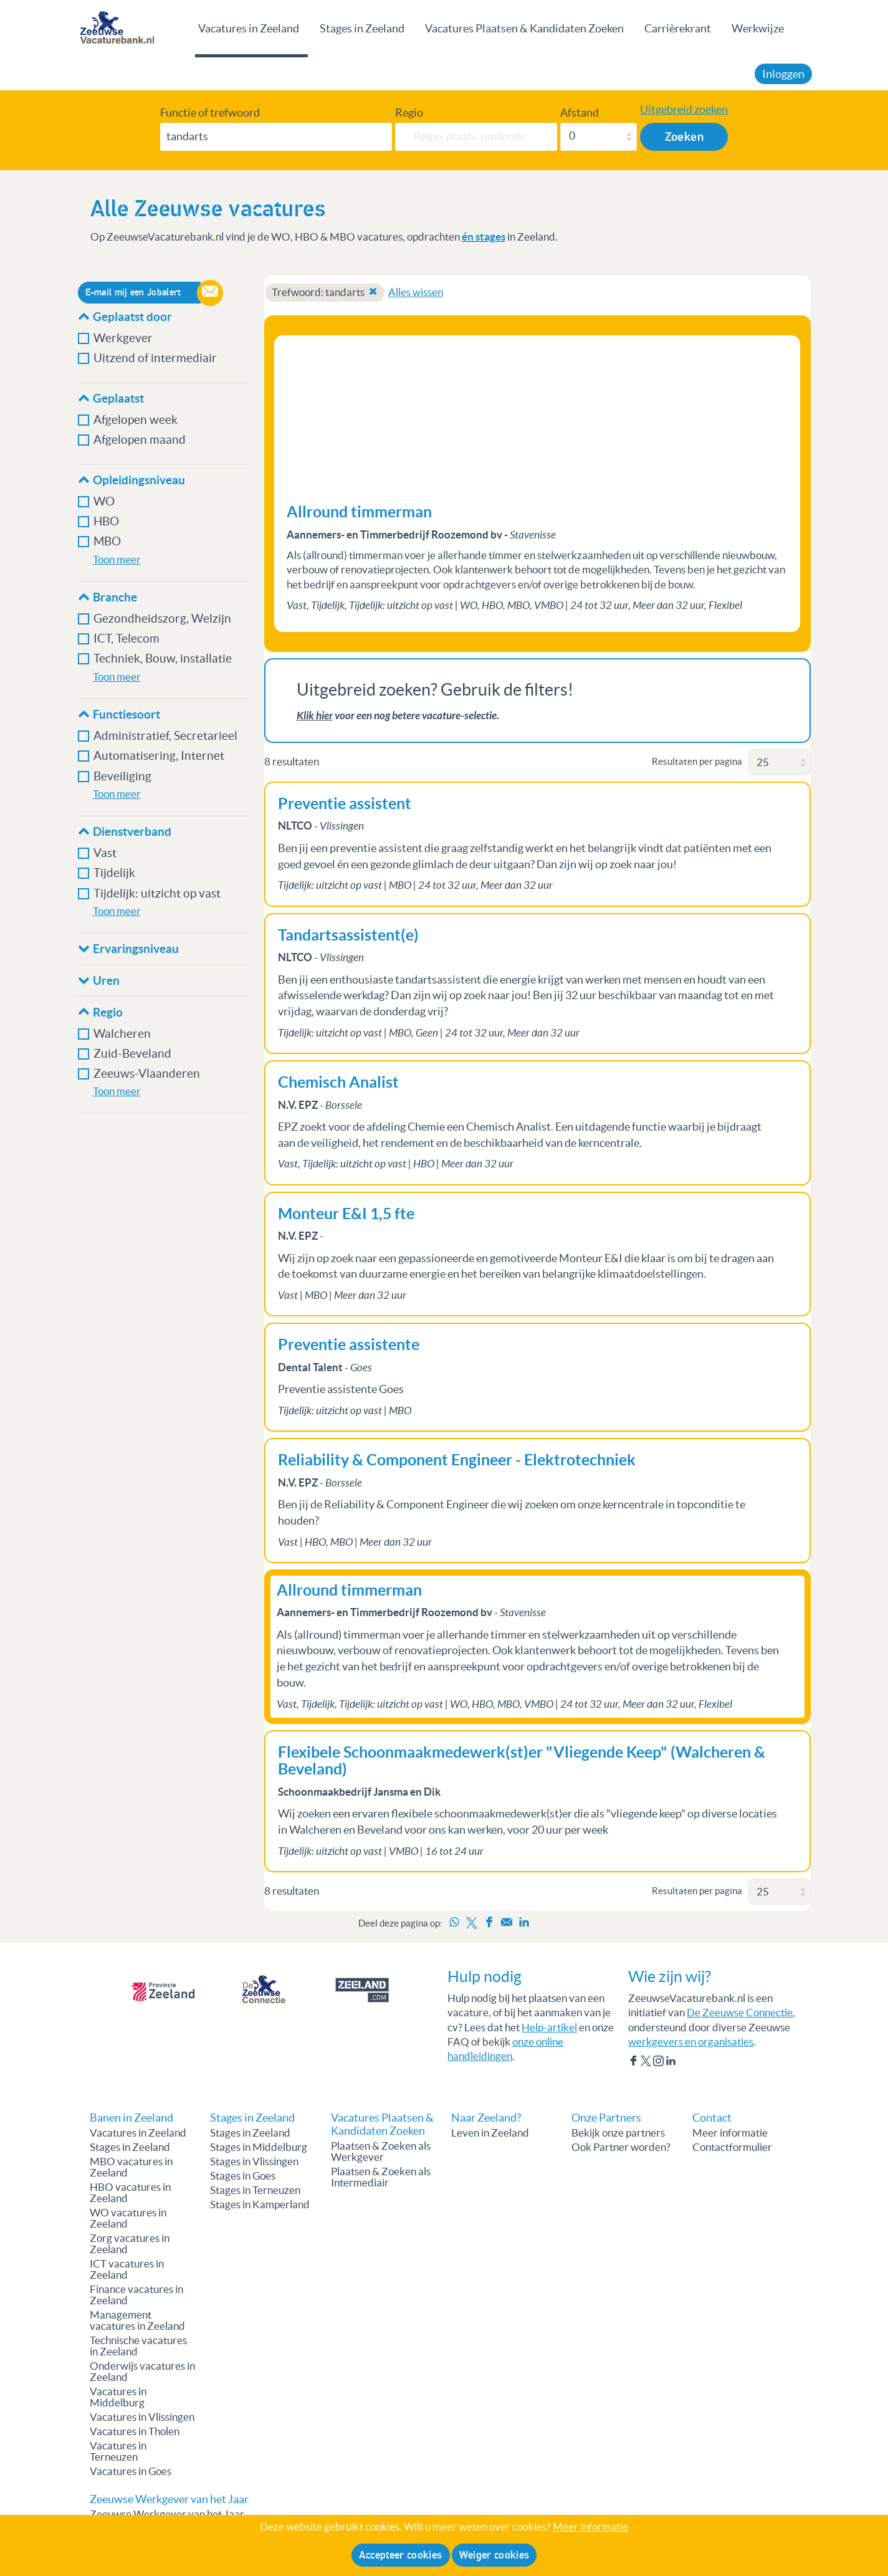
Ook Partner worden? (621, 2147)
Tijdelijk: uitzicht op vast (157, 893)
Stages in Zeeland (362, 28)
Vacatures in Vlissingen (142, 2417)
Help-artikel (549, 2027)
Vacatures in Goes (130, 2471)
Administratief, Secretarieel (165, 735)
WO (104, 501)
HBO (106, 521)
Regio (409, 113)
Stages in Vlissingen (254, 2161)
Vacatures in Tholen (134, 2431)
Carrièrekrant (677, 28)
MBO (107, 541)
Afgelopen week (135, 419)
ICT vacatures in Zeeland (127, 2269)
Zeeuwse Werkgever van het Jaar (167, 2514)
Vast (105, 852)
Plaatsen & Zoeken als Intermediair (381, 2177)
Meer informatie (730, 2132)
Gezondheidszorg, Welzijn (162, 618)
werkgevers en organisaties (690, 2041)
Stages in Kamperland (260, 2204)
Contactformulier (732, 2147)
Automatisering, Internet (158, 755)
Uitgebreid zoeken (684, 109)
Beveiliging (122, 776)
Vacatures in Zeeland (248, 28)
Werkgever (123, 338)
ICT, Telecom (126, 638)
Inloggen (783, 73)
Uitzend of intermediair (155, 358)
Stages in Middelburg (258, 2147)
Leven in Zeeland (490, 2132)
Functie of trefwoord (210, 113)
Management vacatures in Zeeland (137, 2320)
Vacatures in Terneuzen (118, 2451)
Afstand (579, 113)
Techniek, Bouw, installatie (162, 658)
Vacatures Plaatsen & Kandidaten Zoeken (524, 28)
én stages (483, 236)
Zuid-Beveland (132, 1053)
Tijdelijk (114, 872)
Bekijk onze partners (618, 2132)
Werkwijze (758, 28)
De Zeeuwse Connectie (740, 2012)
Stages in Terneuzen (255, 2190)
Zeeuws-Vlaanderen (146, 1073)
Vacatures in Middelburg (118, 2397)
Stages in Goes (242, 2175)
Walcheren (122, 1033)
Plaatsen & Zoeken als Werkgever (381, 2151)
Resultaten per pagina (697, 761)
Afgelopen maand (139, 439)
